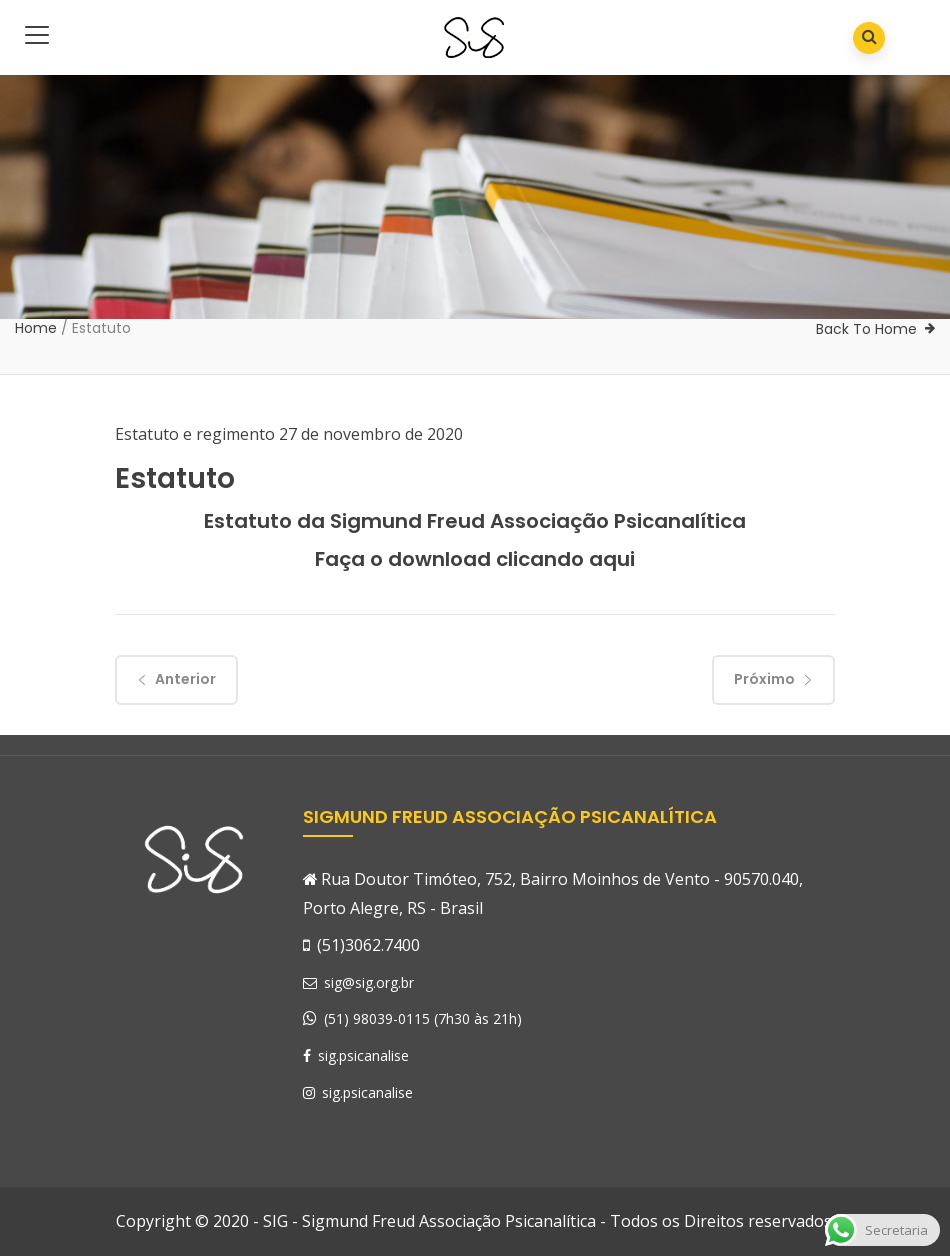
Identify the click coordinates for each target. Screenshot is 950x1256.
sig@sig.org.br (358, 982)
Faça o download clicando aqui (475, 559)
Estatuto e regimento (195, 434)
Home (36, 328)
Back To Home (866, 329)
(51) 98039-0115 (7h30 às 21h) (423, 1018)
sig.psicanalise (356, 1055)
